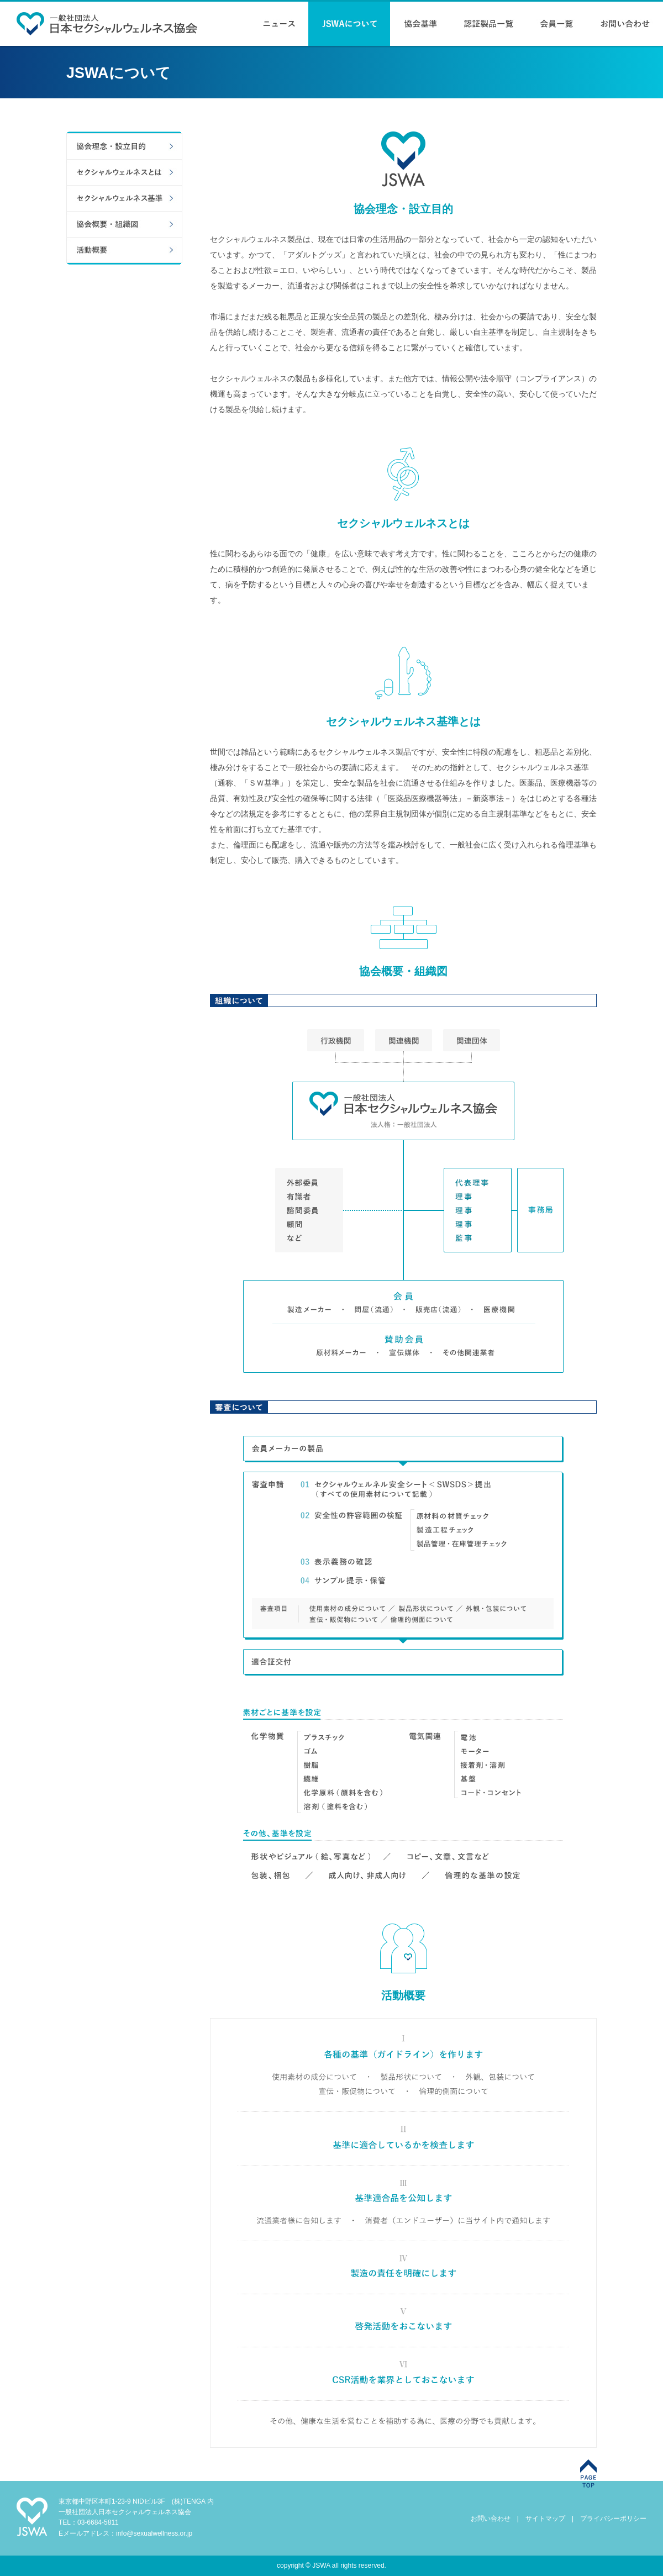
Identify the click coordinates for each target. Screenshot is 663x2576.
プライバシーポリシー (613, 2518)
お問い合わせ (491, 2518)
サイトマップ (545, 2518)
